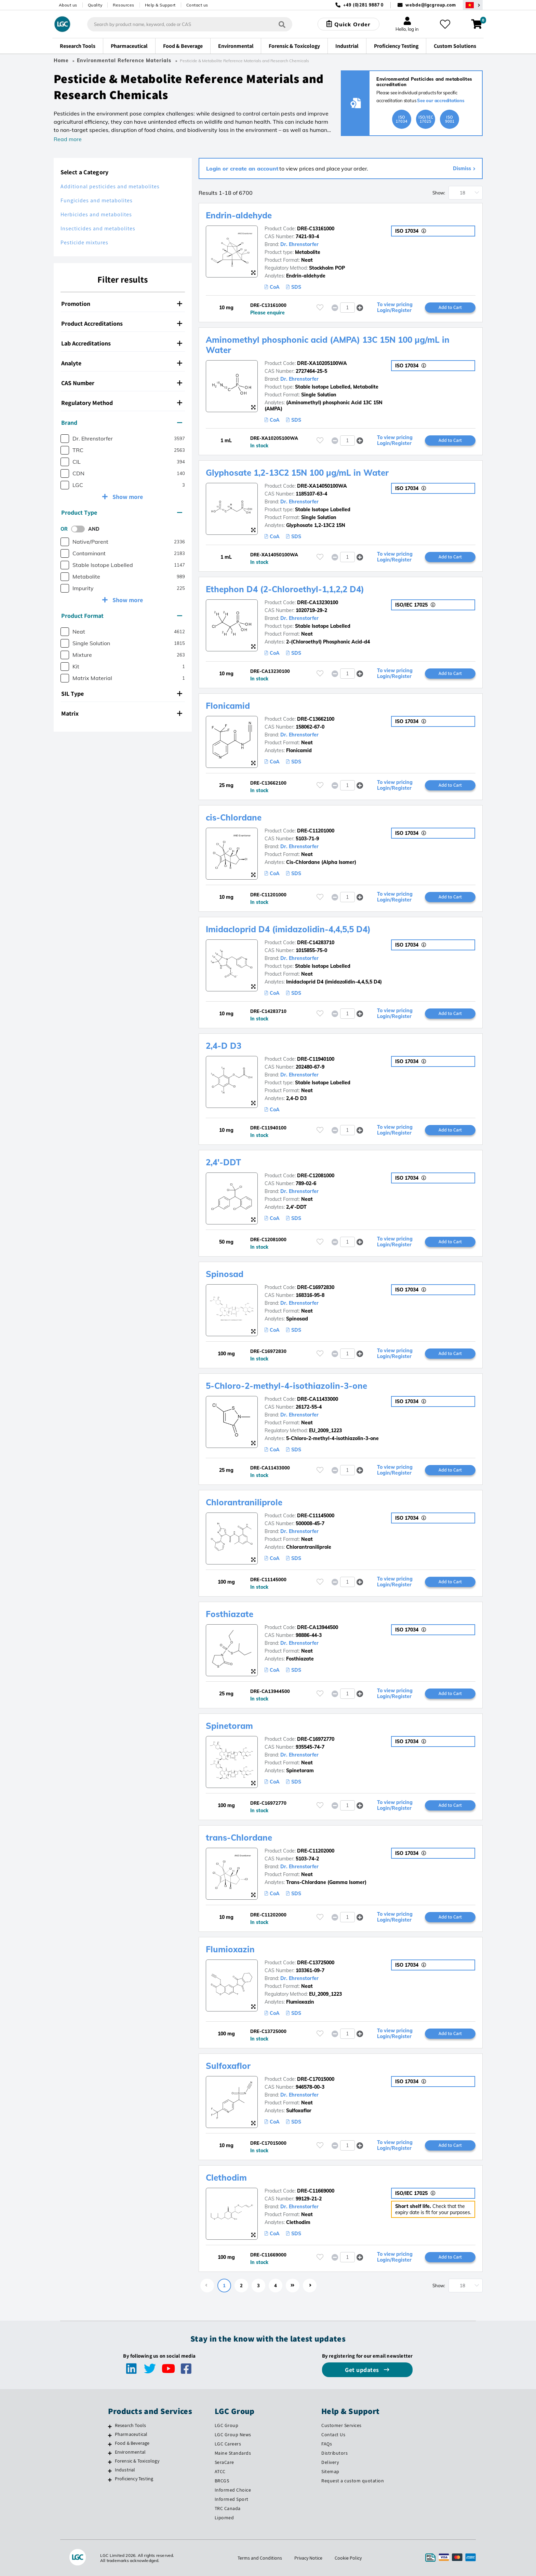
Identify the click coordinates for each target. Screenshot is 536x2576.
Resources (123, 5)
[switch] (80, 529)
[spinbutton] (347, 307)
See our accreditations (441, 100)
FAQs (326, 2444)
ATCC (220, 2471)
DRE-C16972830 (315, 1287)
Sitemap (330, 2471)
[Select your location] (473, 5)
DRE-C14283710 (315, 942)
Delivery (330, 2462)
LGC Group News (233, 2434)
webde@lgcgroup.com (430, 5)
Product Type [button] (121, 512)
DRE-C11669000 (315, 2191)
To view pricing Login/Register (395, 307)
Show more (127, 497)
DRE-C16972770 (315, 1739)
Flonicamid (228, 706)
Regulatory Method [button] (121, 403)
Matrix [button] (121, 713)
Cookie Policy (348, 2558)
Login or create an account (242, 168)
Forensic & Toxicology (137, 2461)
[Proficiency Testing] (110, 2480)
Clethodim (226, 2177)
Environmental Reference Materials (124, 60)
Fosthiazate (229, 1614)
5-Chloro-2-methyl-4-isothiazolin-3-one (286, 1386)
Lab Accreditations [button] (121, 343)
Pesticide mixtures (84, 242)
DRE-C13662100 (315, 719)
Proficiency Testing (134, 2479)
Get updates (362, 2370)
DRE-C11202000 (315, 1851)
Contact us (197, 5)
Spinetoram (229, 1726)
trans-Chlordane (239, 1837)
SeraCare (224, 2462)
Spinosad (224, 1274)
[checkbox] (65, 438)
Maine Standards (233, 2453)
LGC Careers (228, 2444)
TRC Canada (228, 2508)
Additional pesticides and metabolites (110, 186)
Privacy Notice (308, 2558)
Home (61, 60)
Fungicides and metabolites (97, 200)
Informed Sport (232, 2499)
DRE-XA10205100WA (322, 363)
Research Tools (130, 2425)
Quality (95, 5)
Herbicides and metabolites (96, 214)
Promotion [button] (121, 304)
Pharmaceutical (131, 2434)
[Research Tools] (110, 2426)
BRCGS (222, 2481)
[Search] (282, 24)
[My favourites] (445, 24)
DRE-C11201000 (315, 831)
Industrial (125, 2470)
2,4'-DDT (223, 1162)
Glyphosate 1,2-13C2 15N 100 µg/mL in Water (297, 472)
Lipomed (224, 2517)
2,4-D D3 (223, 1046)
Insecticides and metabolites (98, 228)
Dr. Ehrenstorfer (299, 244)
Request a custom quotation (352, 2481)
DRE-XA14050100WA (322, 486)
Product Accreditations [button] (121, 323)
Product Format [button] (121, 616)
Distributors (334, 2453)
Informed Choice (233, 2490)
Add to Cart (450, 307)
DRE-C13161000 (315, 229)
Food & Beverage (132, 2443)
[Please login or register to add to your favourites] (320, 307)
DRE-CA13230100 (317, 602)
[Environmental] (110, 2453)
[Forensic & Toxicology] (110, 2462)
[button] (360, 307)
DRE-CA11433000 (317, 1399)
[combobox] (189, 24)
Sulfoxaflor (228, 2066)
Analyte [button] (121, 363)
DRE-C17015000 (315, 2079)
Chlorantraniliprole (244, 1502)
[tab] (123, 304)
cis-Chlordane (234, 817)
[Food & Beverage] (110, 2444)
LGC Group (227, 2425)
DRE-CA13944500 (317, 1627)
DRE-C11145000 (315, 1516)
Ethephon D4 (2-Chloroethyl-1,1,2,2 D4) (285, 589)
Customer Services (341, 2425)
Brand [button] (121, 422)
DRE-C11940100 (315, 1059)
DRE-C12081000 (315, 1175)
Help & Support (160, 5)
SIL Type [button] (121, 693)
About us (68, 5)
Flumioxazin (230, 1949)
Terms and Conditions (260, 2558)
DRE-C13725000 (315, 1963)
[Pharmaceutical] (110, 2435)
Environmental (130, 2452)
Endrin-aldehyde (239, 215)
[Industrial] (110, 2471)
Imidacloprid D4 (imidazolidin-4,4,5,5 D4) (288, 929)
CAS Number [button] (121, 383)
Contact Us (333, 2434)
